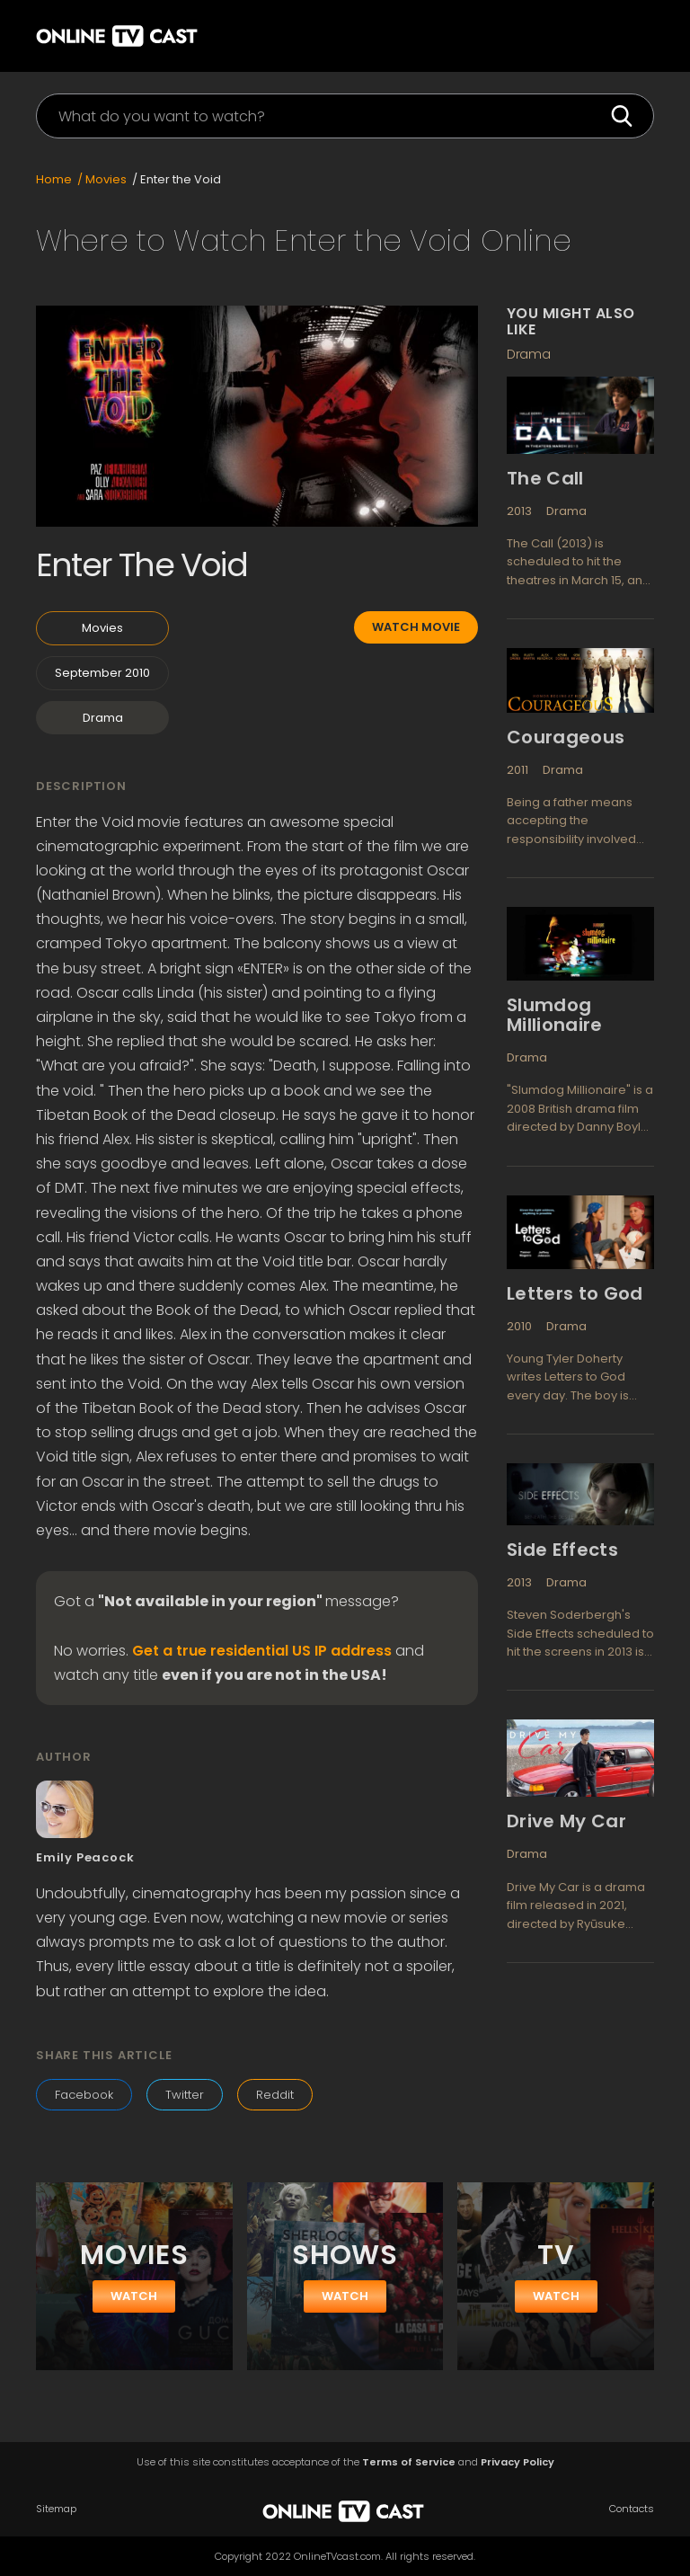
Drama (103, 717)
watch (134, 2296)
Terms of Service (409, 2462)
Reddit (275, 2094)
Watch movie (416, 626)
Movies (102, 627)
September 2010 (102, 672)
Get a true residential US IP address (262, 1651)
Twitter (184, 2094)
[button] (627, 36)
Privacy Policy (517, 2462)
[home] (130, 33)
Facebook (84, 2094)
